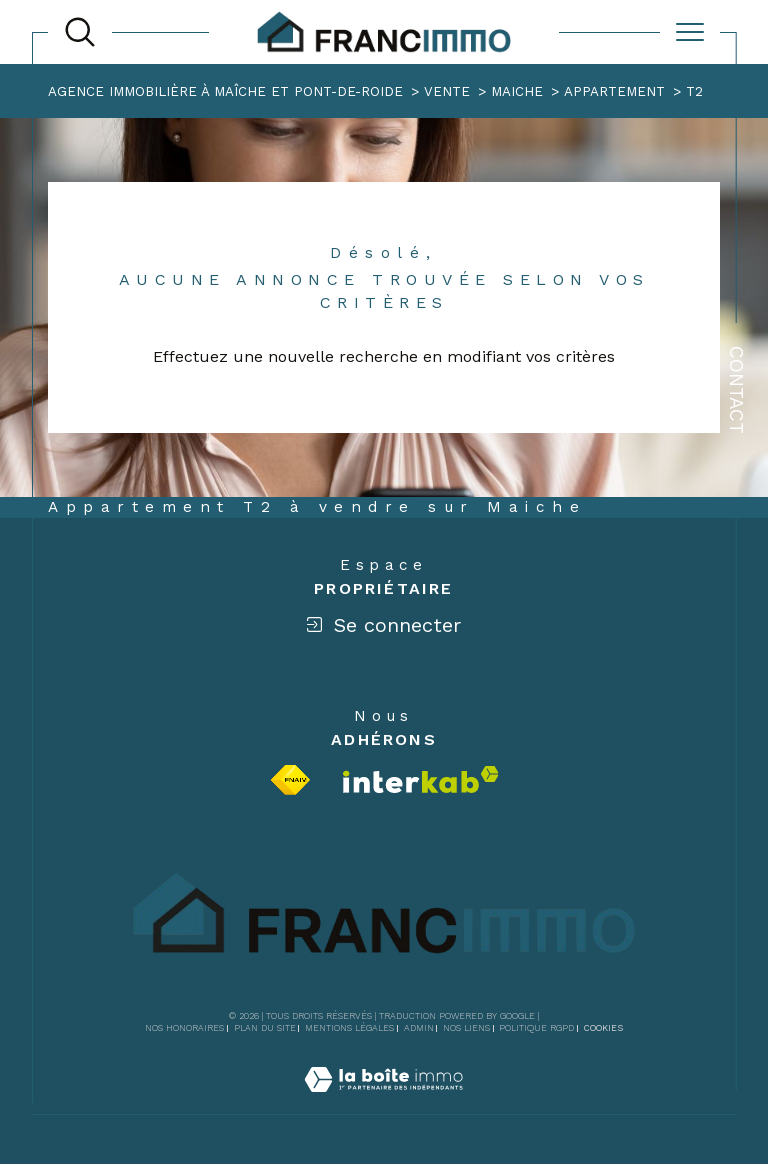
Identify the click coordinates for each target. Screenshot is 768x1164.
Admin (419, 1028)
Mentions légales (349, 1028)
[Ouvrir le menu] (690, 32)
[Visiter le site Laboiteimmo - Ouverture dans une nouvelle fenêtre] (383, 1102)
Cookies (603, 1028)
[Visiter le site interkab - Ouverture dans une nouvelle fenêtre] (421, 779)
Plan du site (265, 1028)
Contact (736, 390)
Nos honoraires (184, 1028)
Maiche (517, 91)
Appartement (614, 91)
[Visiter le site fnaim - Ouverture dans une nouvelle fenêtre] (290, 780)
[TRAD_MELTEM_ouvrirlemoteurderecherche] (80, 32)
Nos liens (466, 1028)
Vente (447, 91)
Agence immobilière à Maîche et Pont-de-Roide (225, 91)
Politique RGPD (536, 1028)
